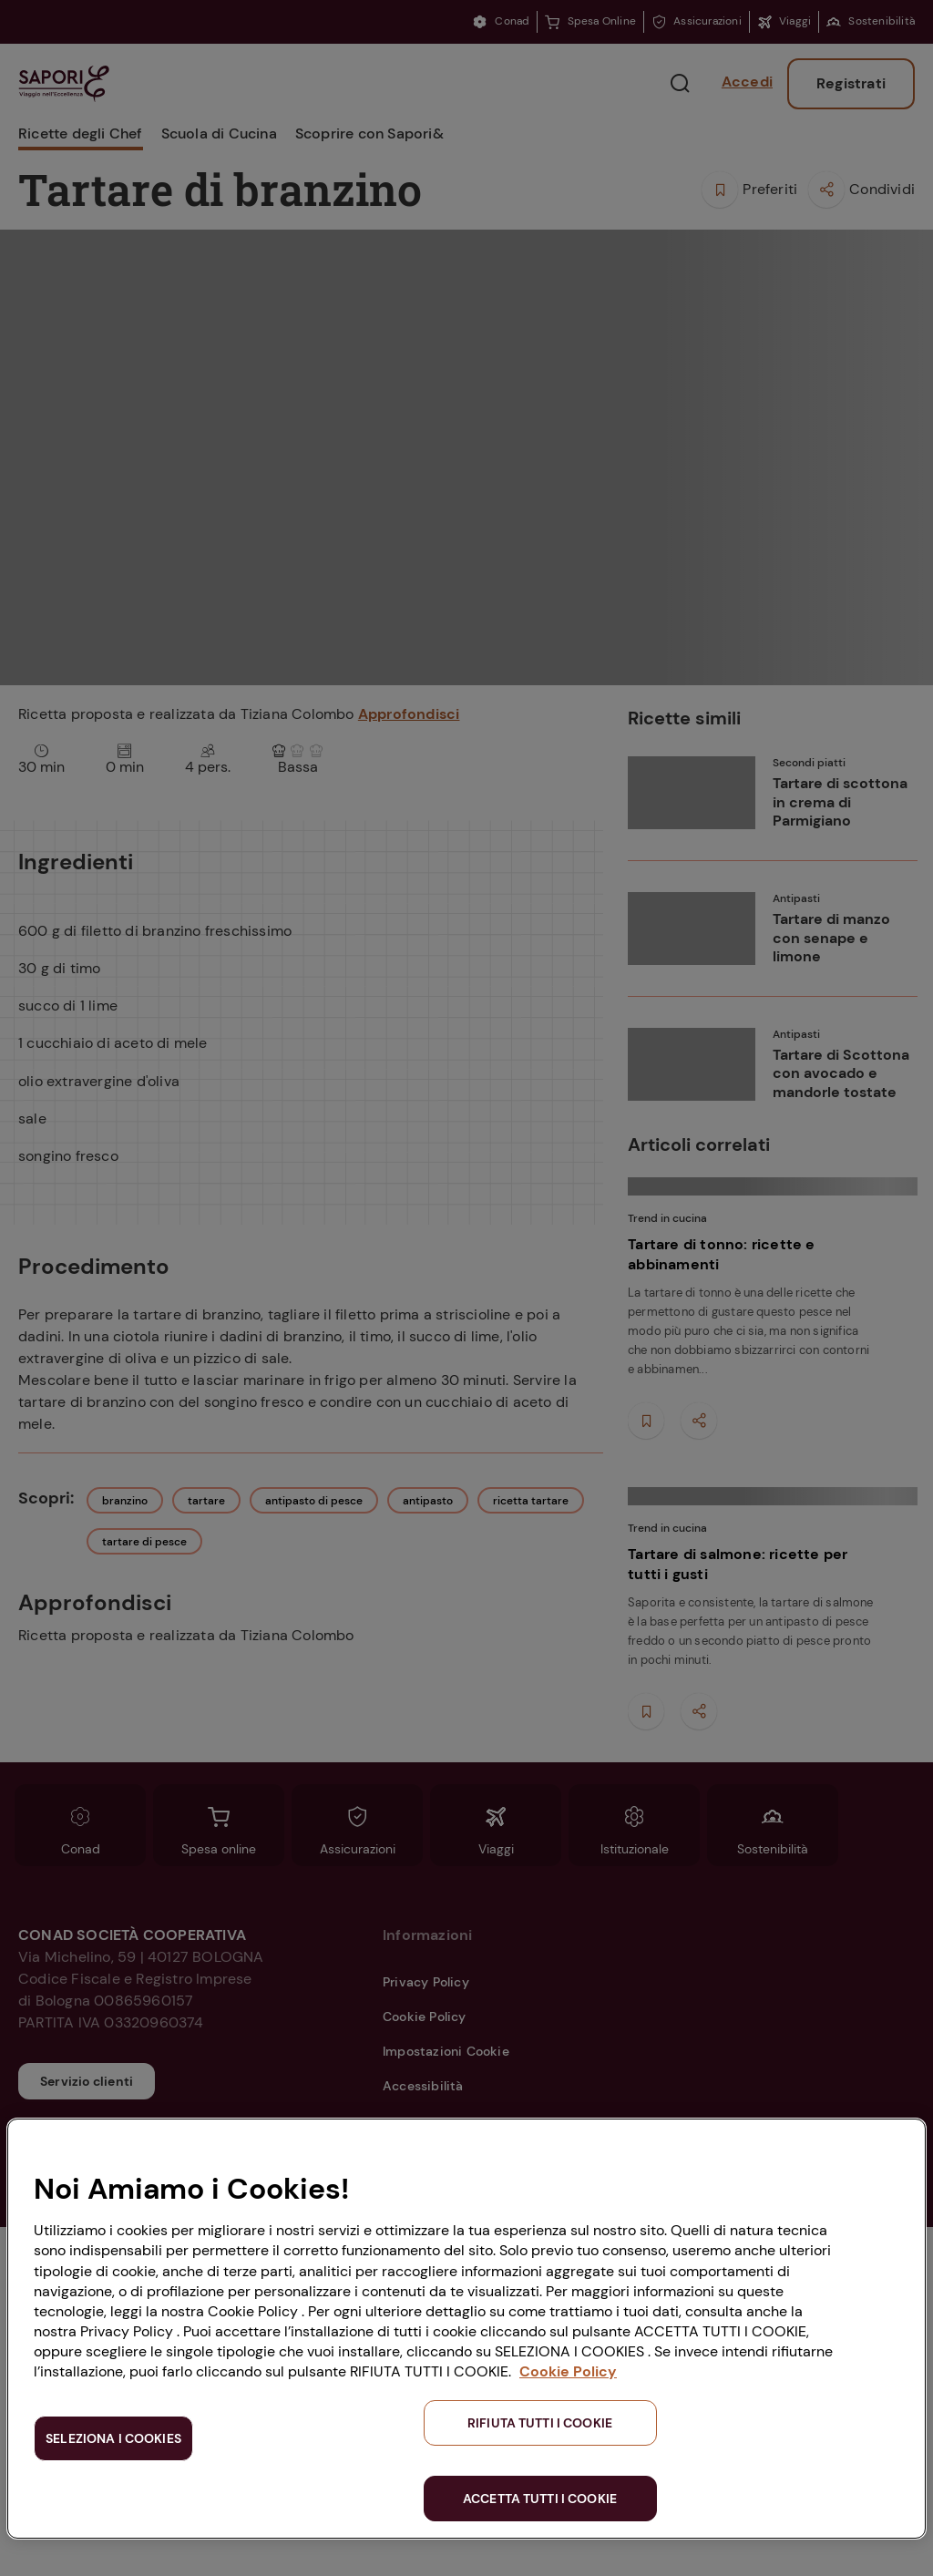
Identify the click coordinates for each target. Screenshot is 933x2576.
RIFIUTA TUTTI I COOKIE (539, 2423)
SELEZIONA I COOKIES (113, 2438)
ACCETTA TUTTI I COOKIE (540, 2498)
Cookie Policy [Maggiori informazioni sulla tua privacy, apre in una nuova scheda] (568, 2371)
